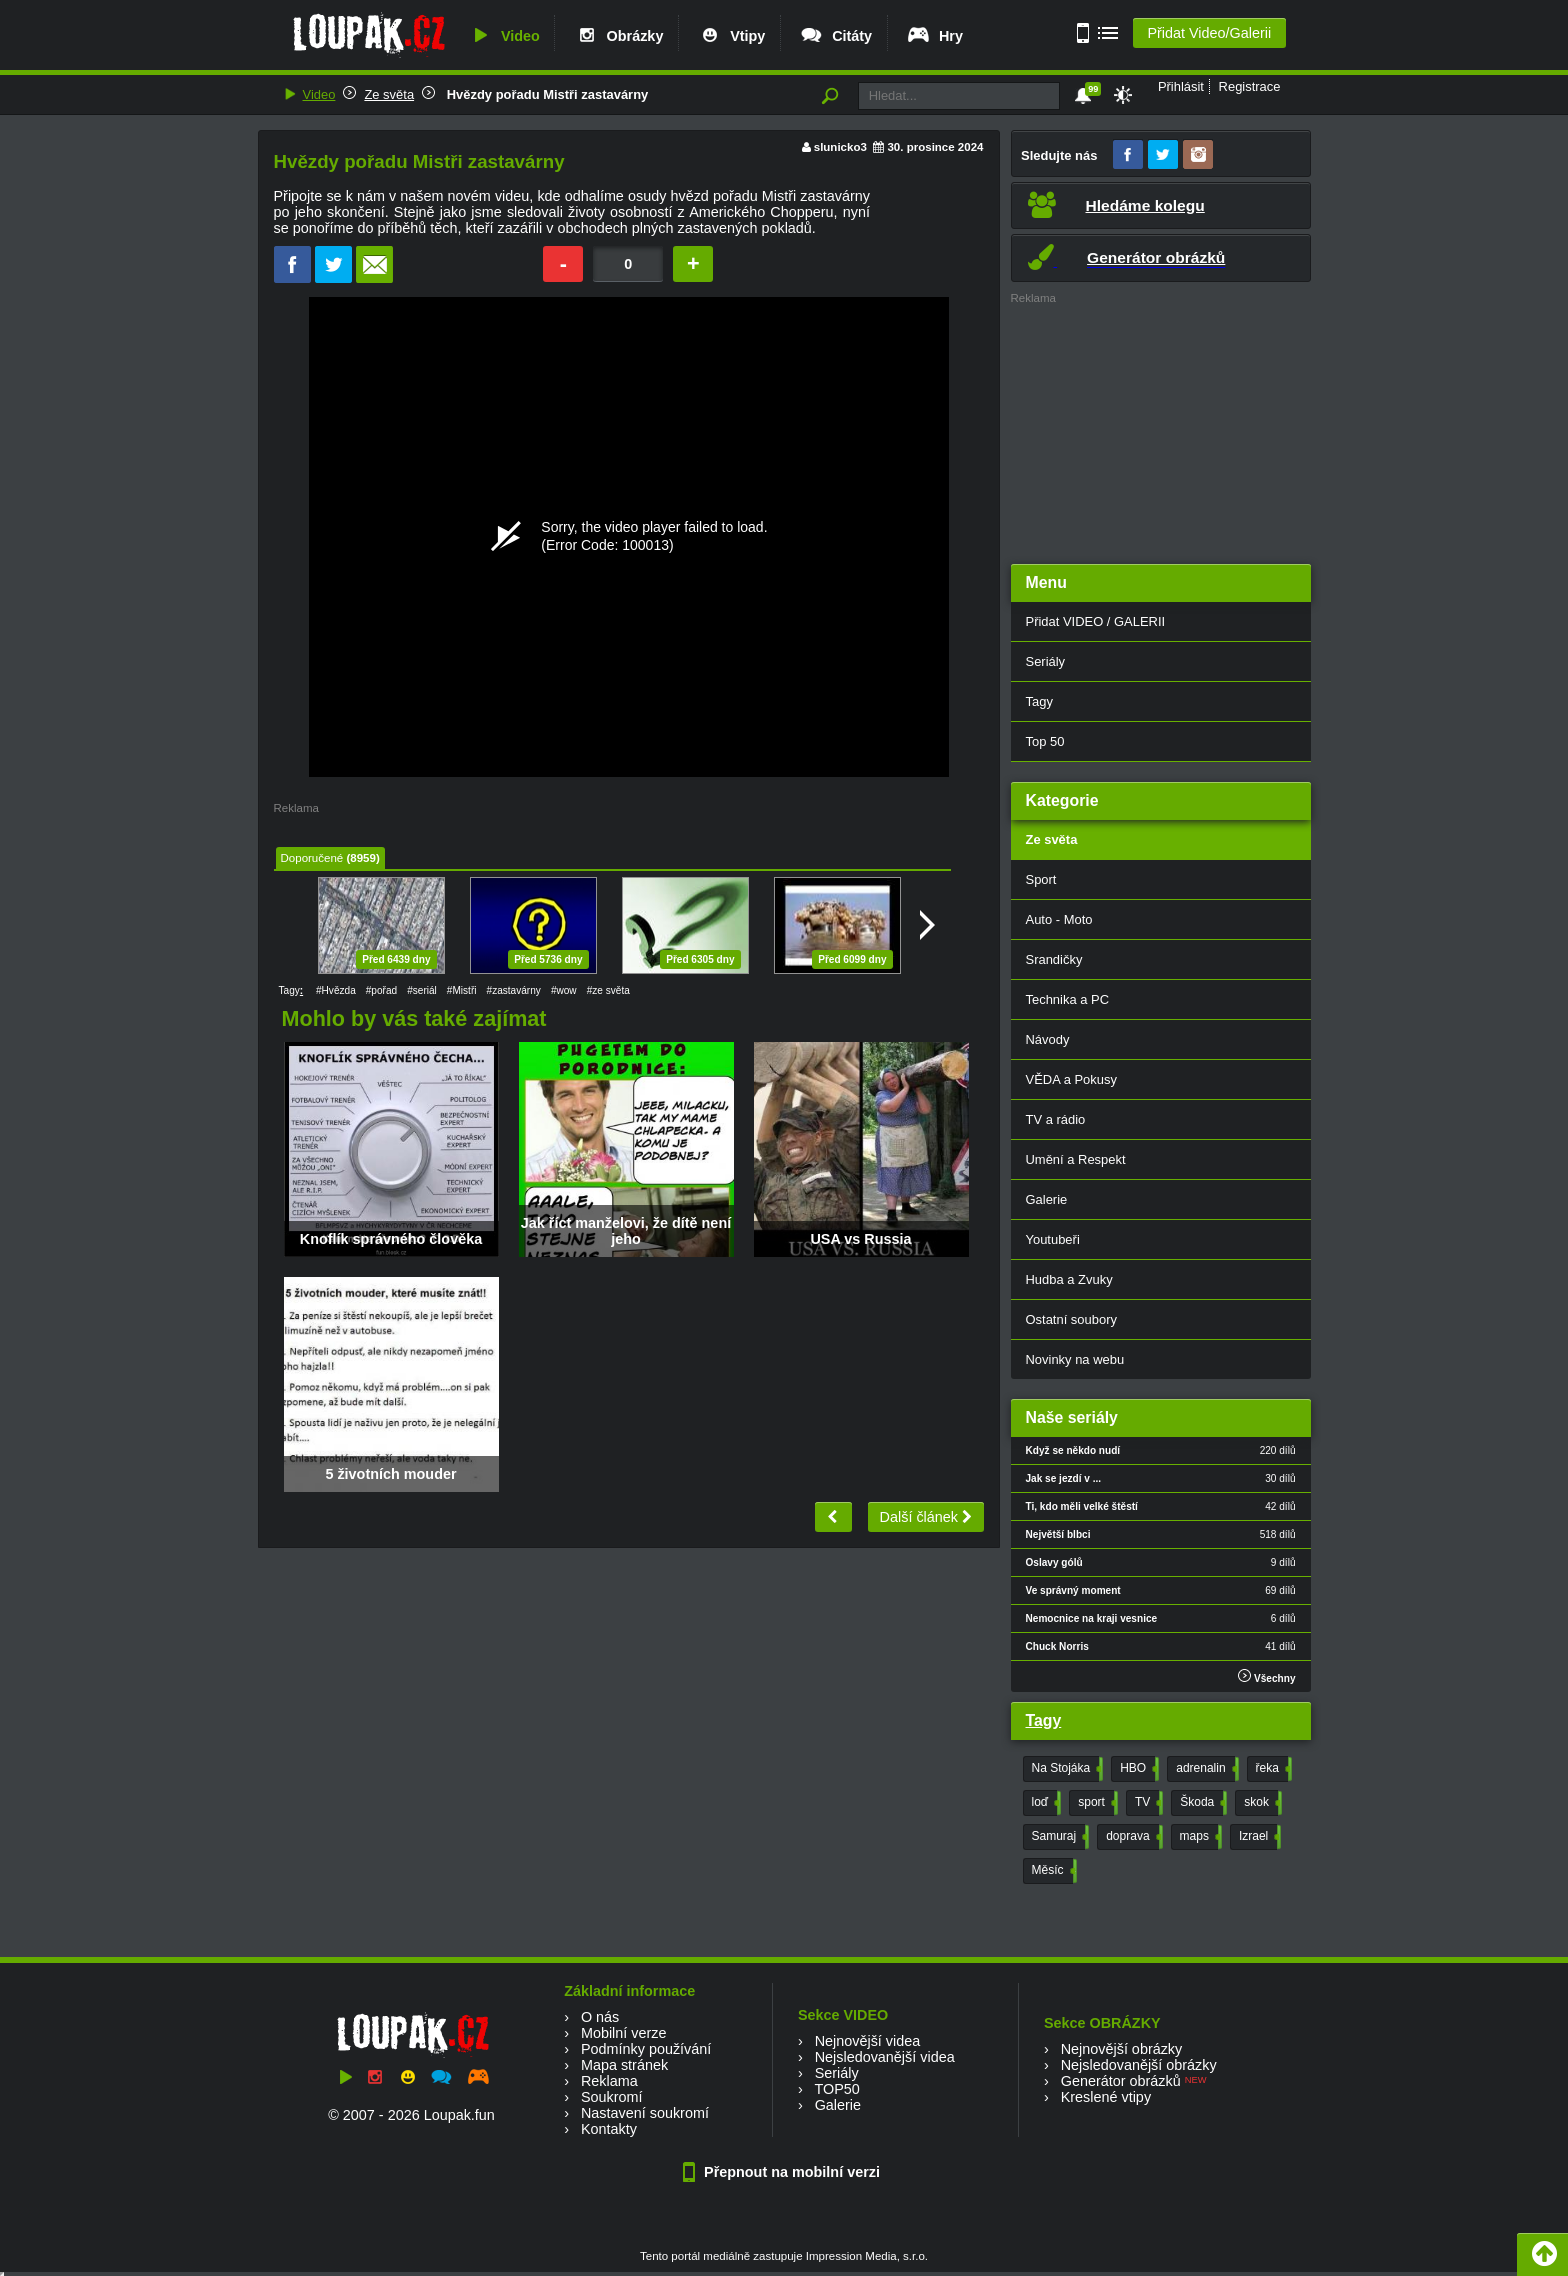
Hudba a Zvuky (1069, 1279)
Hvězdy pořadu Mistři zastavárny (545, 94)
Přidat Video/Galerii (1209, 33)
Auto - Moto (1059, 919)
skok (1261, 1803)
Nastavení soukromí (645, 2113)
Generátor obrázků (1121, 2081)
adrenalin (1205, 1769)
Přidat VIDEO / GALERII (1096, 621)
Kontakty (609, 2129)
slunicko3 (840, 147)
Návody (1048, 1039)
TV (1147, 1803)
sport (1096, 1803)
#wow (564, 990)
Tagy (1039, 701)
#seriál (422, 990)
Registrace (1250, 86)
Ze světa (389, 94)
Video (504, 36)
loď (1045, 1803)
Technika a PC (1068, 999)
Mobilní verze (624, 2033)
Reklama (609, 2081)
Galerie (1047, 1199)
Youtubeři (1053, 1239)
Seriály (1046, 661)
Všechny (1266, 1676)
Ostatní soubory (1071, 1319)
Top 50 (1045, 741)
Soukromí (612, 2097)
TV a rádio (1056, 1119)
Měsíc (1052, 1871)
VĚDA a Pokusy (1071, 1079)
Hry (934, 36)
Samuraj (1059, 1837)
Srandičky (1054, 959)
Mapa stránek (624, 2065)
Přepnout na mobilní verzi (784, 2172)
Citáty (835, 36)
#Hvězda (336, 990)
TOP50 (836, 2089)
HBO (1137, 1769)
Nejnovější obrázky (1122, 2049)
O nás (600, 2017)
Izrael (1258, 1837)
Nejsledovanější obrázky (1139, 2065)
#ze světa (608, 990)
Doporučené (312, 858)
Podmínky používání (646, 2049)
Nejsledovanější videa (885, 2057)
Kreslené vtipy (1106, 2097)
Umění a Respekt (1076, 1159)
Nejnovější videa (868, 2041)
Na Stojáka (1066, 1769)
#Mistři (462, 990)
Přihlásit (1181, 86)
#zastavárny (514, 990)
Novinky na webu (1075, 1359)
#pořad (381, 990)
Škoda (1201, 1803)
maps (1199, 1837)
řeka (1272, 1769)
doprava (1132, 1837)
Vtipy (731, 36)
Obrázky (619, 36)
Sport (1041, 879)
